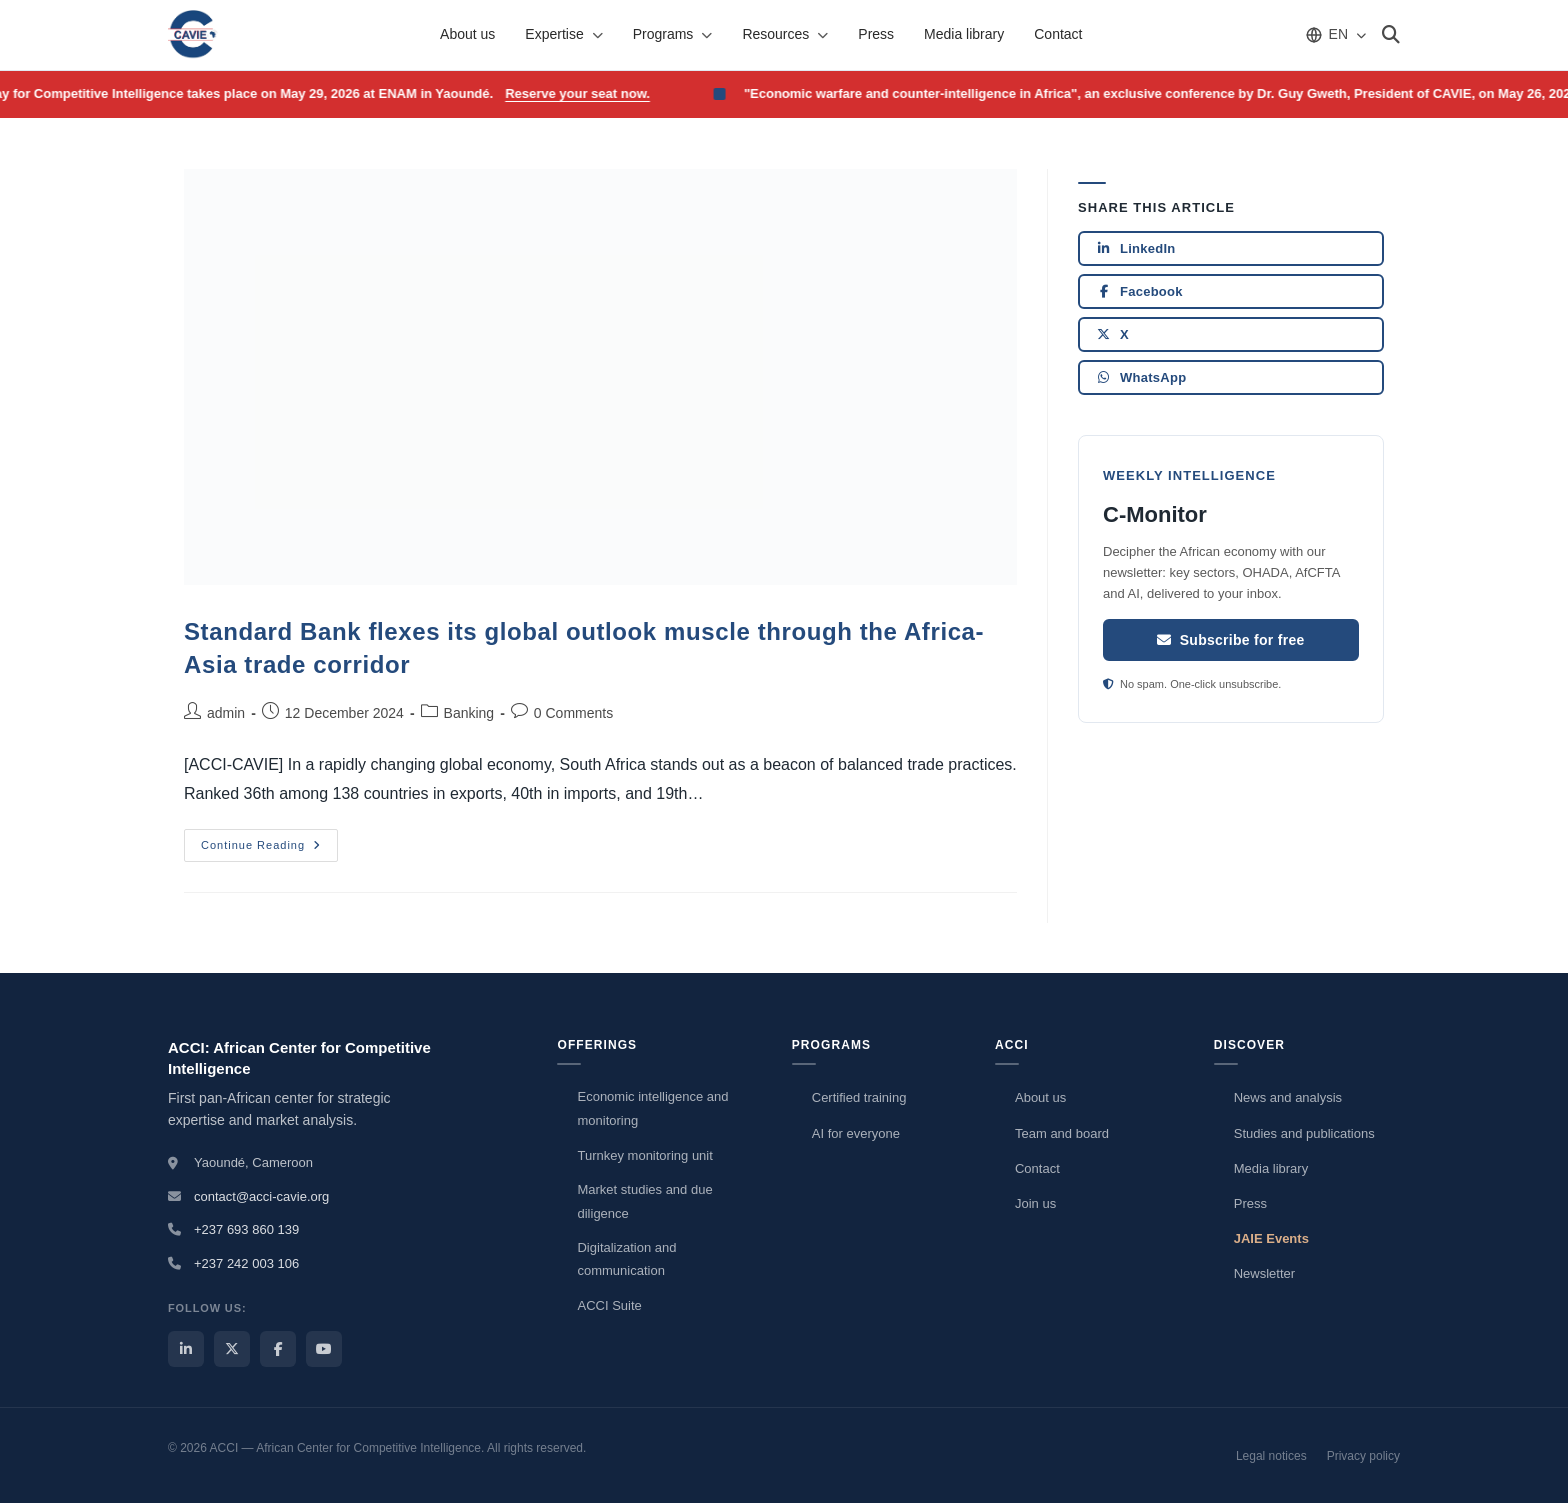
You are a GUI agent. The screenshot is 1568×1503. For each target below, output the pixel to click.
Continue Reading (269, 840)
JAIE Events (1271, 1238)
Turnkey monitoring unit (644, 1155)
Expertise (563, 34)
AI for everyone (856, 1133)
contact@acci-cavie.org (261, 1196)
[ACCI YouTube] (324, 1349)
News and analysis (1288, 1097)
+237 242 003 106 (246, 1263)
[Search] (1391, 35)
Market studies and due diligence (644, 1201)
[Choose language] (1335, 34)
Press (876, 34)
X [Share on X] (1112, 334)
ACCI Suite (609, 1305)
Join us (1035, 1203)
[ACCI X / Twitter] (232, 1349)
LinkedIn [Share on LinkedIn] (1136, 248)
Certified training (859, 1097)
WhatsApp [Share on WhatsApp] (1141, 377)
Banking (469, 713)
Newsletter (1264, 1273)
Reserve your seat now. (585, 93)
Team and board (1062, 1133)
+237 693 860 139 (246, 1229)
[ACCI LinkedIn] (186, 1349)
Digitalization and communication (626, 1259)
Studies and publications (1304, 1133)
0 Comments (573, 713)
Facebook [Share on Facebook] (1139, 291)
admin (226, 713)
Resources (785, 34)
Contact (1058, 34)
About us (467, 34)
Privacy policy (1363, 1456)
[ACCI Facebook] (278, 1349)
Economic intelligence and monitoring (652, 1108)
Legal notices (1271, 1456)
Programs (673, 34)
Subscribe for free (1230, 640)
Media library (964, 34)
